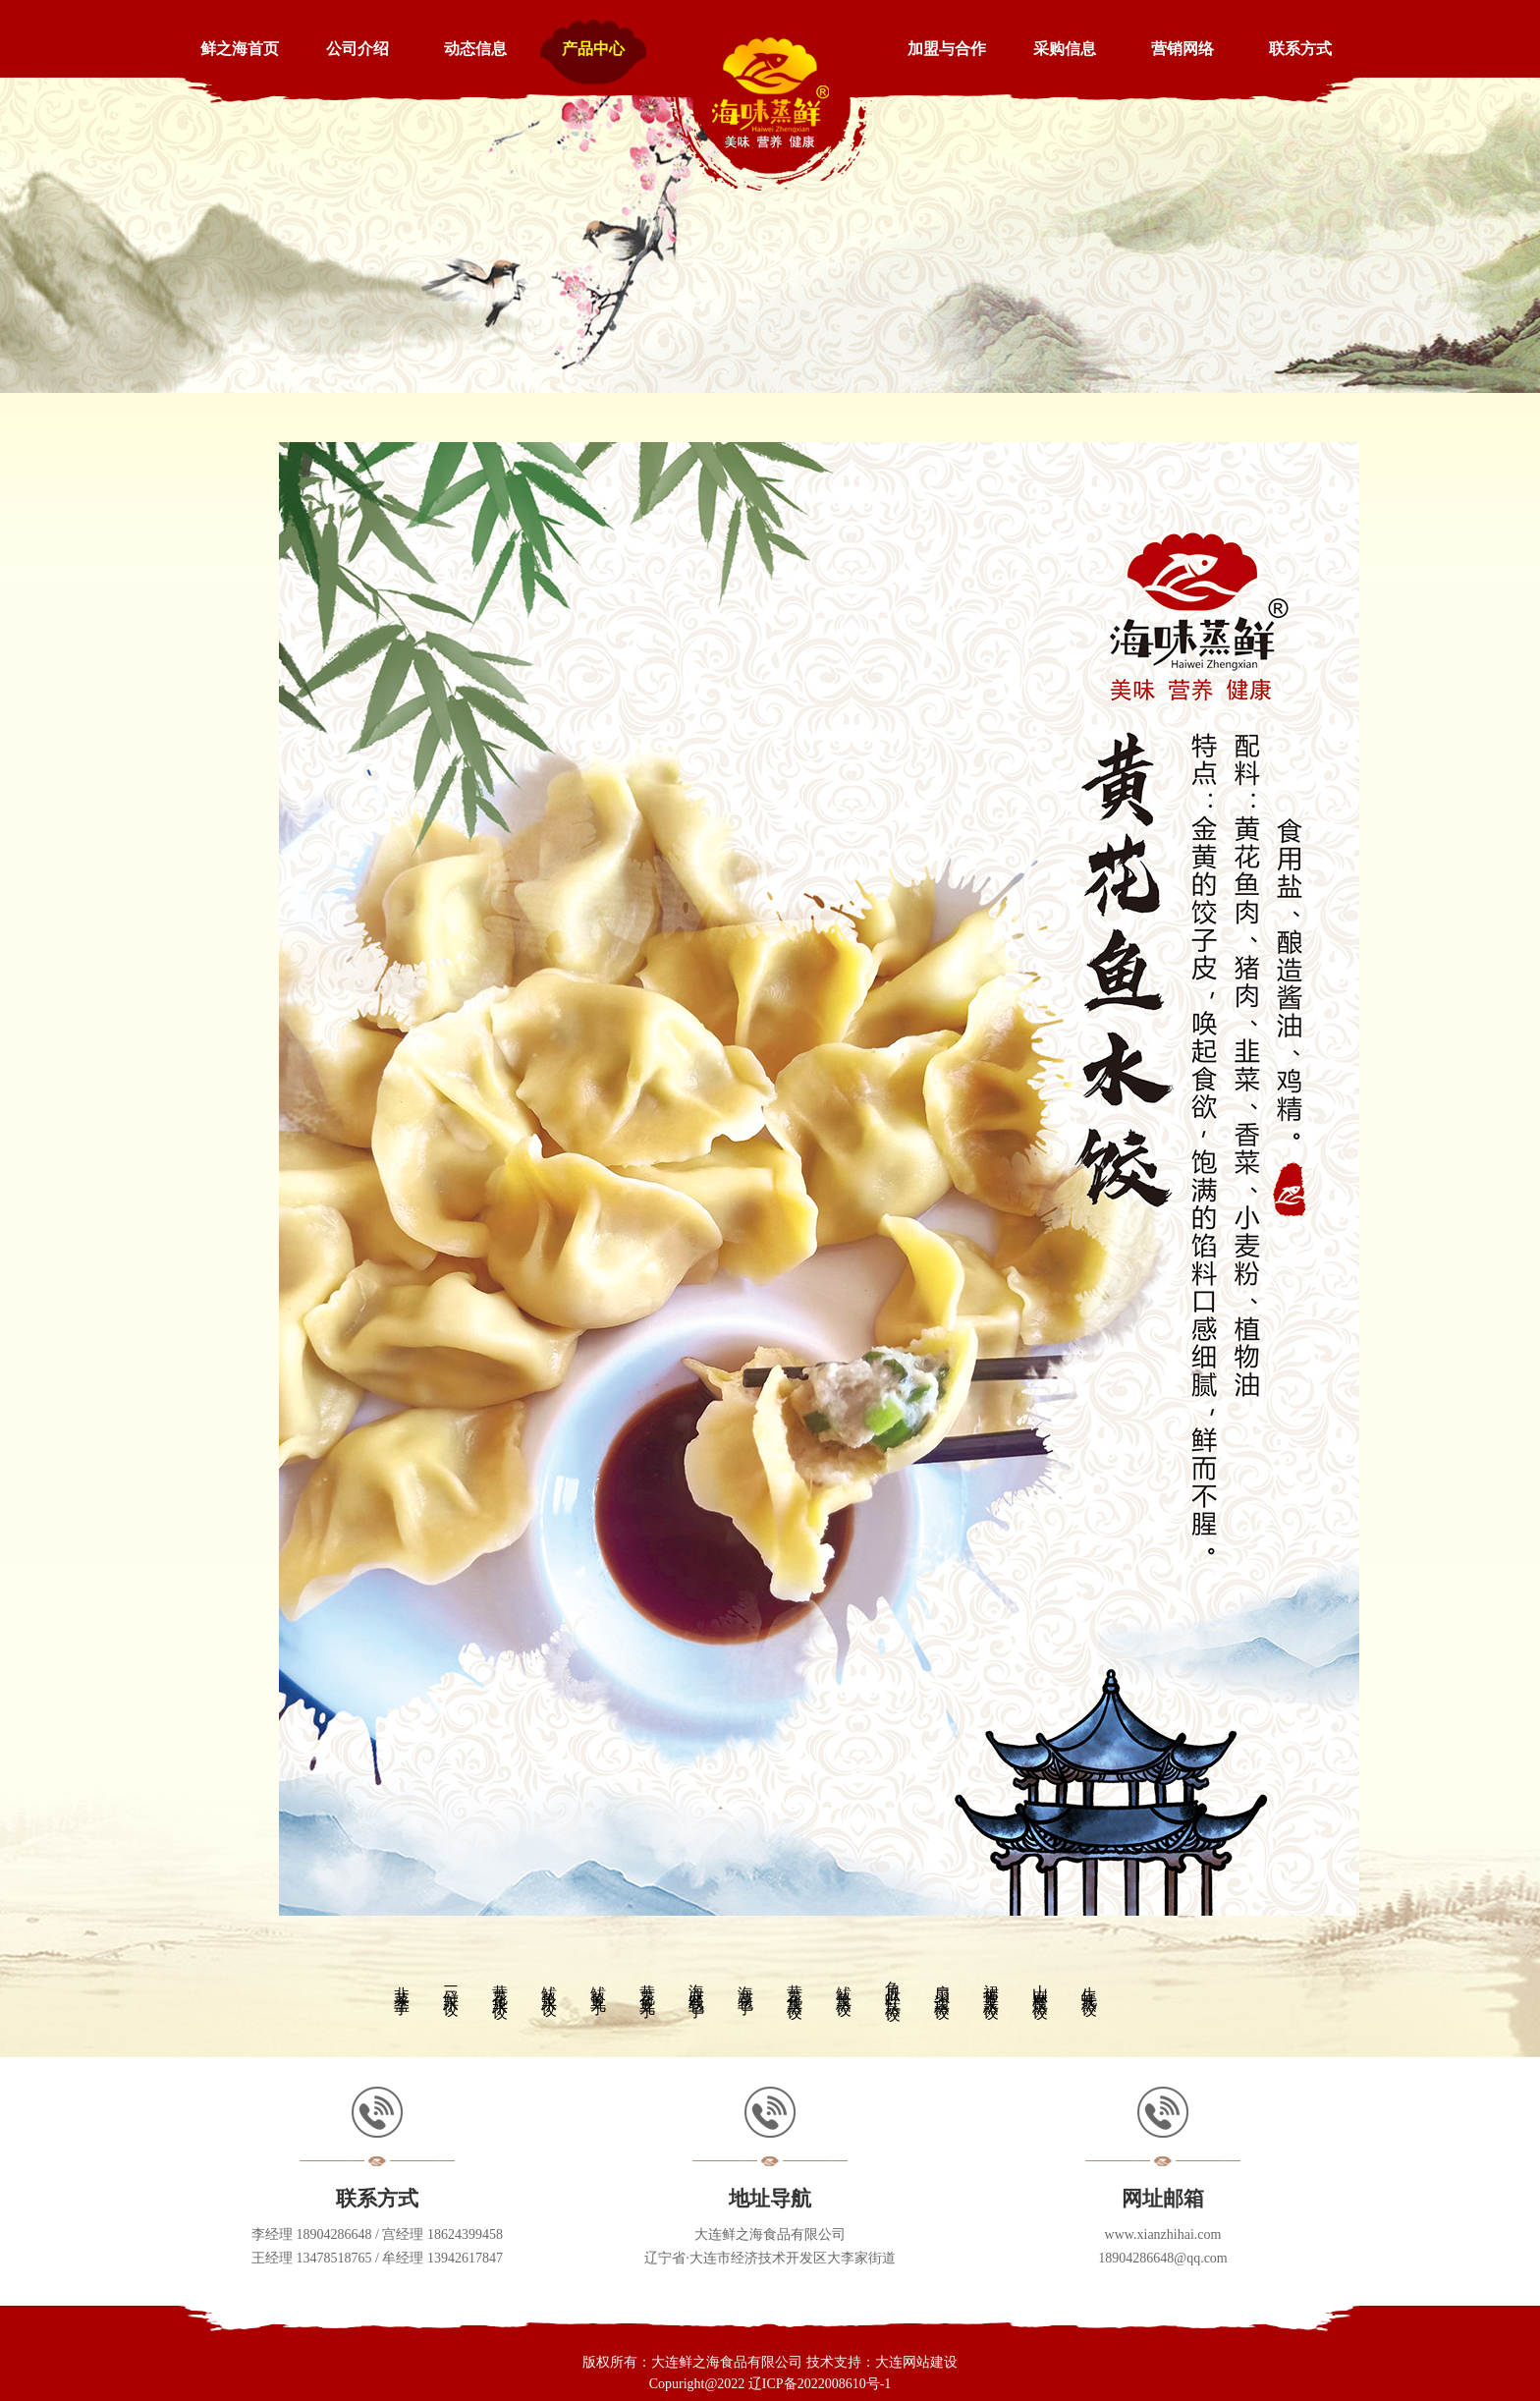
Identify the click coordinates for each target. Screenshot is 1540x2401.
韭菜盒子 (402, 1983)
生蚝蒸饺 (1089, 1983)
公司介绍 (357, 48)
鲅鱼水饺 (549, 1983)
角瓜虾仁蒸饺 (893, 1983)
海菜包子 (746, 1983)
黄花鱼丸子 (647, 1984)
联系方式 (1300, 48)
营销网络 (1182, 48)
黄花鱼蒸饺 (795, 1984)
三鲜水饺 (451, 1983)
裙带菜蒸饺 (991, 1984)
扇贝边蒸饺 (942, 1984)
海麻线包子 (696, 1984)
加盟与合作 (947, 48)
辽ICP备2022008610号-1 (819, 2383)
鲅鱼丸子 (598, 1983)
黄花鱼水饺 (500, 1984)
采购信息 (1064, 48)
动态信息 (475, 48)
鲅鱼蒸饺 (844, 1983)
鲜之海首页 (239, 48)
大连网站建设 (916, 2362)
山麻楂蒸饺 (1040, 1984)
